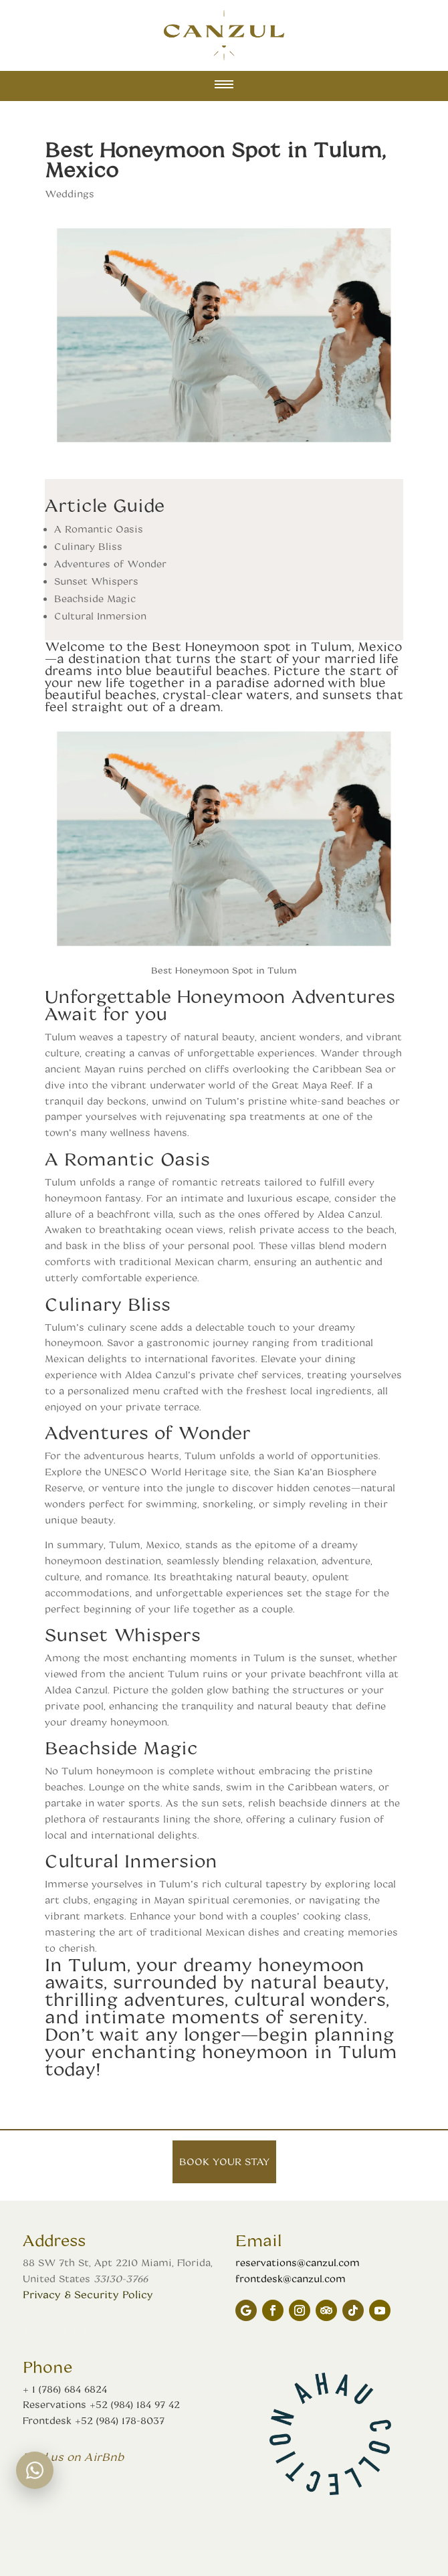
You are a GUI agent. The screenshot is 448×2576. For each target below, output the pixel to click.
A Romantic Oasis (98, 529)
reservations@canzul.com (297, 2262)
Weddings (69, 193)
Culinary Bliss (88, 546)
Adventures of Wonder (110, 563)
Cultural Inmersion (100, 616)
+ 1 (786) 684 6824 (65, 2389)
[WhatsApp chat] (34, 2470)
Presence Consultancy (137, 2330)
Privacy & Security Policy (88, 2294)
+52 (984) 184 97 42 (135, 2404)
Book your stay (224, 2161)
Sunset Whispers (96, 581)
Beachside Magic (95, 598)
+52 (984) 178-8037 (119, 2420)
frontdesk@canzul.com (290, 2278)
